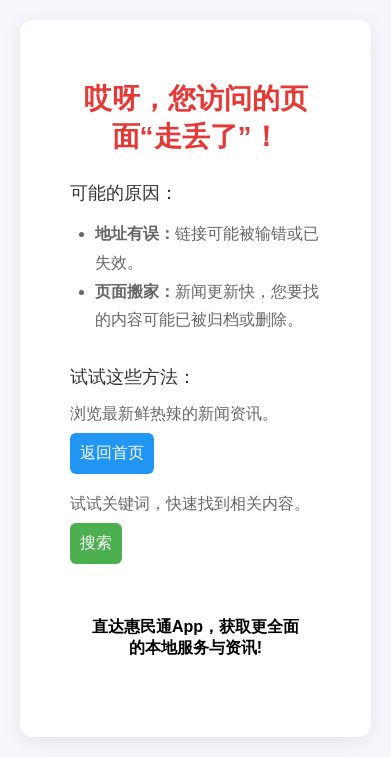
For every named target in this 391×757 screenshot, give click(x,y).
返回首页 (112, 452)
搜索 (96, 542)
